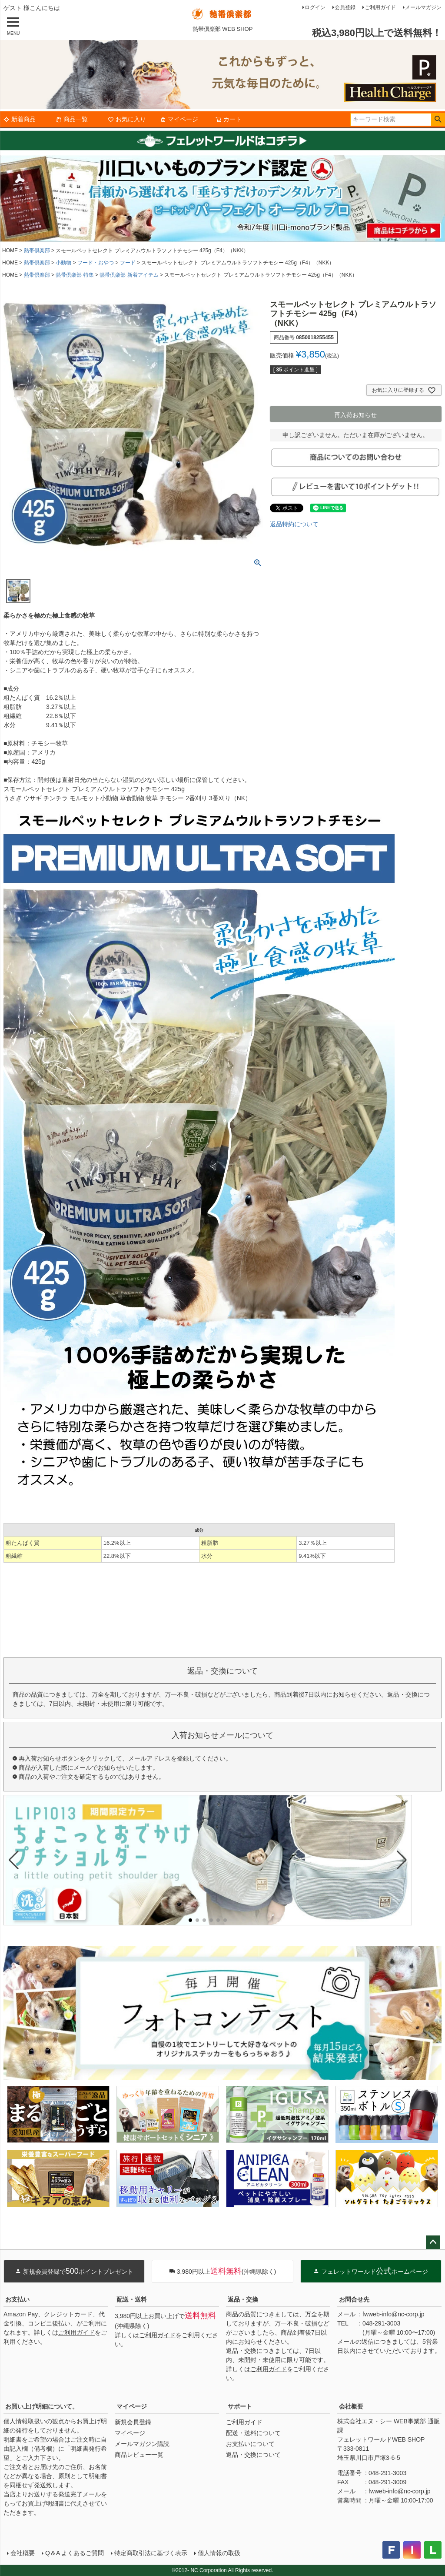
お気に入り (127, 119)
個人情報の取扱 (219, 2552)
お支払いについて (250, 2443)
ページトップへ (433, 2242)
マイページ (179, 119)
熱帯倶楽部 (37, 250)
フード (128, 263)
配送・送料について (253, 2432)
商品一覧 (72, 119)
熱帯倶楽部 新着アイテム (129, 275)
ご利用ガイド (380, 7)
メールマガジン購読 (142, 2443)
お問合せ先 (354, 2299)
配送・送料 (131, 2299)
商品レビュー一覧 (139, 2454)
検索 (438, 120)
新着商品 (19, 119)
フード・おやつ (95, 263)
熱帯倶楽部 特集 (74, 275)
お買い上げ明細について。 (41, 2406)
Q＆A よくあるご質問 (74, 2552)
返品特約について (294, 524)
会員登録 (345, 7)
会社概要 (351, 2406)
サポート (240, 2406)
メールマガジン (423, 7)
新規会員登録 (133, 2422)
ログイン (315, 7)
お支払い (17, 2299)
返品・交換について (253, 2454)
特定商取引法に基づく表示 (150, 2552)
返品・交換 (243, 2299)
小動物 (63, 263)
